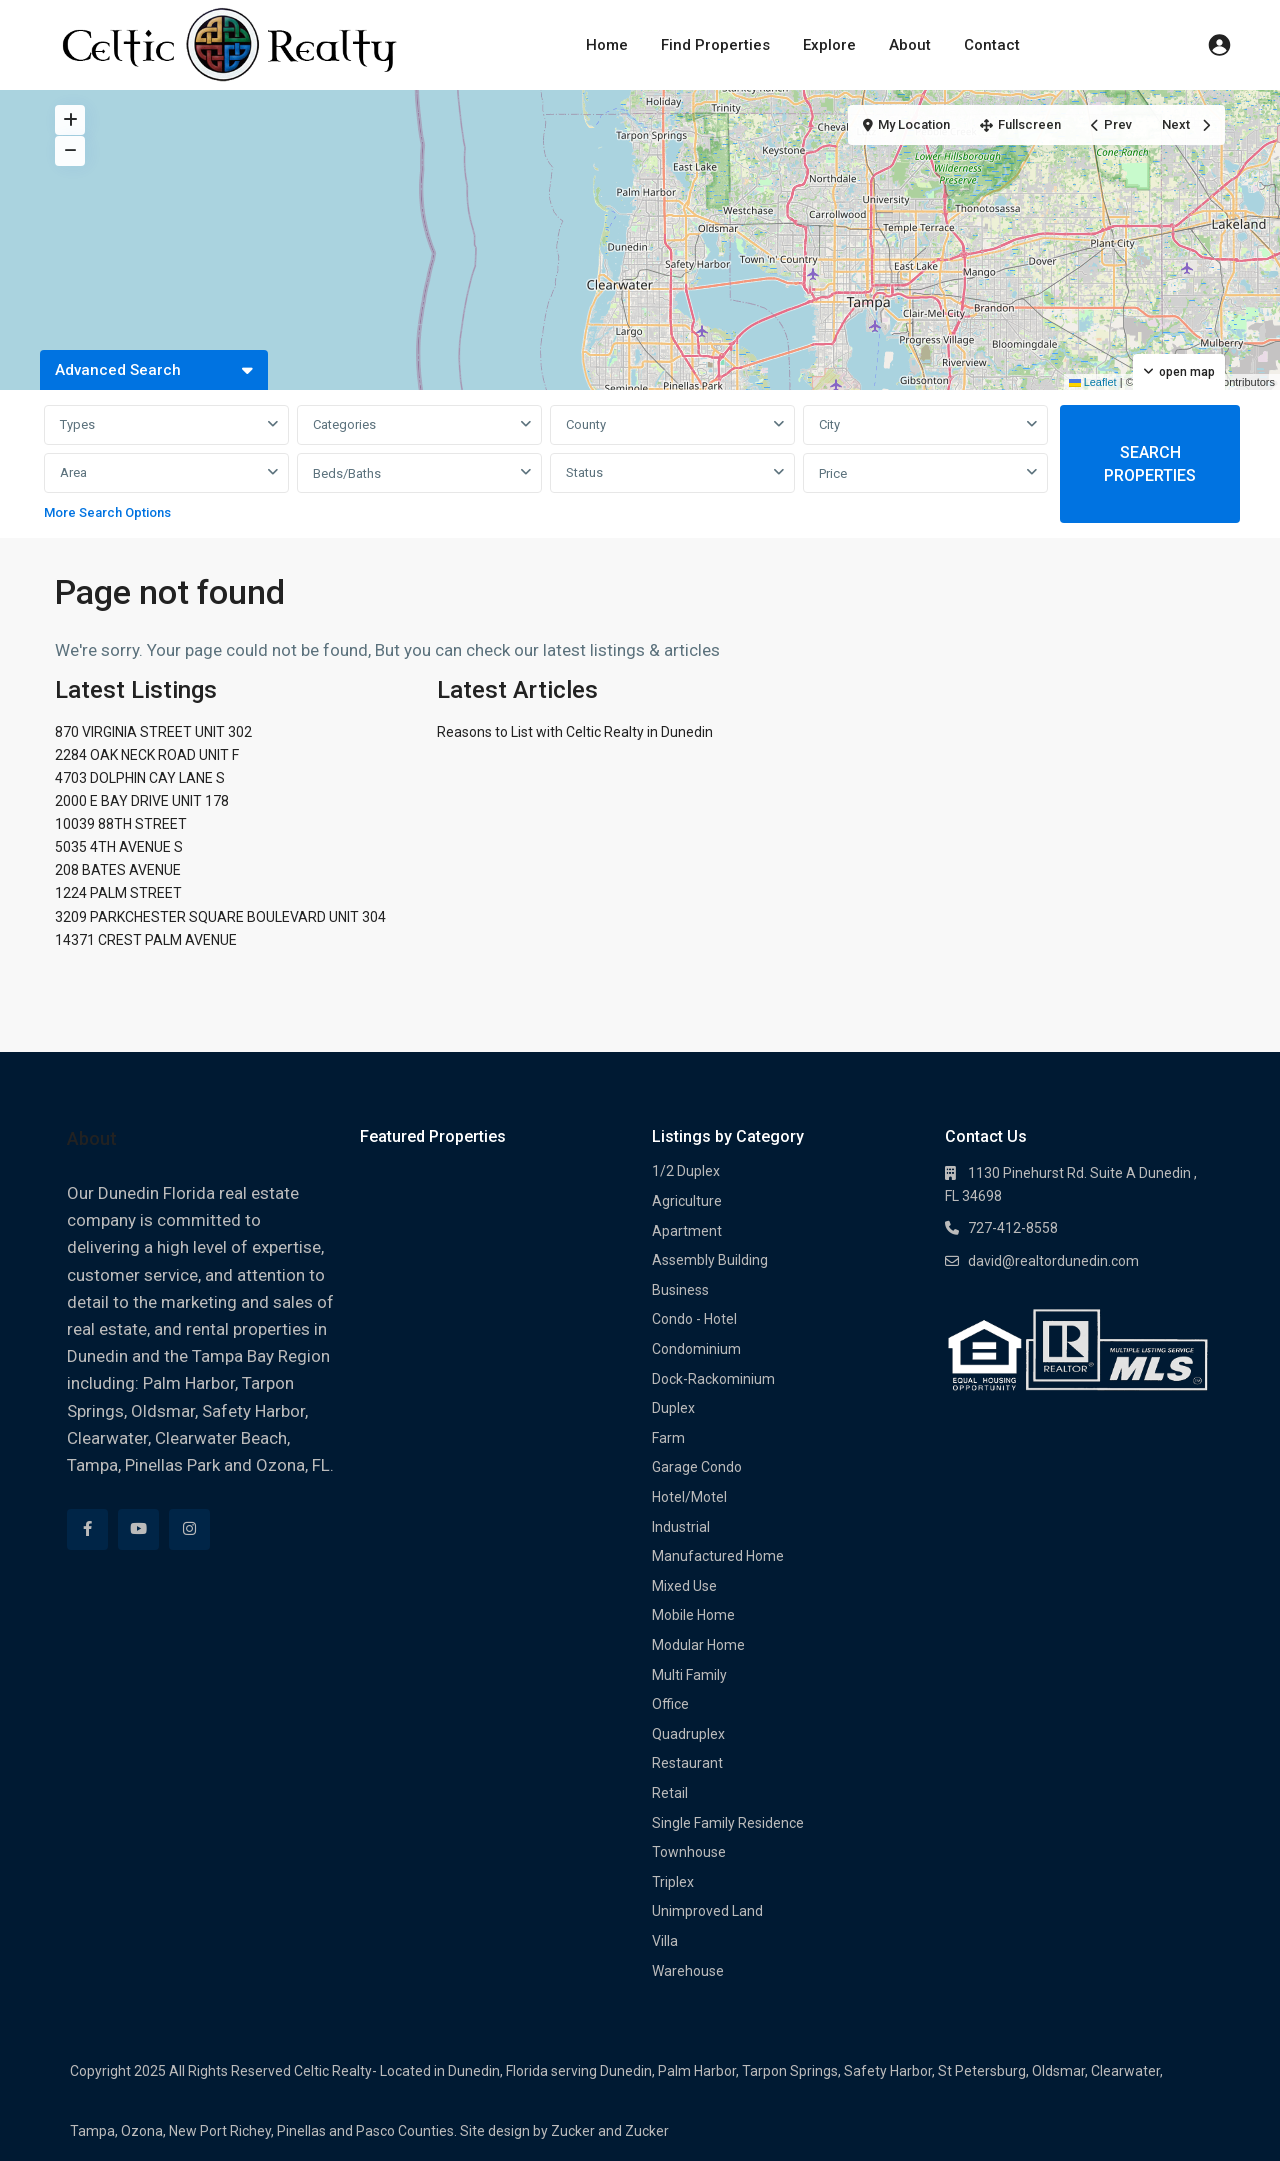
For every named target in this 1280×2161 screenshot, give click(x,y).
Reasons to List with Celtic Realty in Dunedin (575, 732)
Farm (668, 1438)
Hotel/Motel (689, 1497)
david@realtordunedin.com (1053, 1261)
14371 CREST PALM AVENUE (146, 940)
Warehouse (688, 1971)
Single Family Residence (728, 1823)
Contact (992, 45)
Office (670, 1704)
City (829, 424)
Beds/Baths (347, 473)
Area (73, 472)
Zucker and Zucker (610, 2131)
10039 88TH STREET (121, 824)
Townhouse (689, 1852)
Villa (665, 1941)
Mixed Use (684, 1586)
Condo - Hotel (694, 1319)
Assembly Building (710, 1260)
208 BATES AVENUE (118, 870)
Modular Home (698, 1645)
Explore (829, 45)
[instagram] (189, 1529)
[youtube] (138, 1529)
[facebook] (87, 1529)
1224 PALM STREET (118, 893)
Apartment (687, 1231)
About (910, 45)
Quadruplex (688, 1734)
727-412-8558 (1013, 1228)
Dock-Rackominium (713, 1379)
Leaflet (1093, 382)
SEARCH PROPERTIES (1150, 464)
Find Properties (715, 45)
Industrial (681, 1527)
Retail (670, 1793)
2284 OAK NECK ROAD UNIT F (147, 755)
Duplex (673, 1408)
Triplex (673, 1882)
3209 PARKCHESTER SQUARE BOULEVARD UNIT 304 (220, 917)
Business (680, 1290)
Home (607, 45)
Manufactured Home (718, 1556)
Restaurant (687, 1763)
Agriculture (687, 1201)
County (586, 424)
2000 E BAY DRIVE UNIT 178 (142, 801)
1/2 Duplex (686, 1171)
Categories (344, 424)
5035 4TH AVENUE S (119, 847)
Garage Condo (697, 1467)
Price (833, 473)
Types (77, 424)
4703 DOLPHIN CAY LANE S (140, 778)
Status (584, 472)
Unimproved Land (707, 1911)
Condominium (696, 1349)
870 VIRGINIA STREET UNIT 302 (153, 732)
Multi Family (689, 1675)
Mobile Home (693, 1615)
